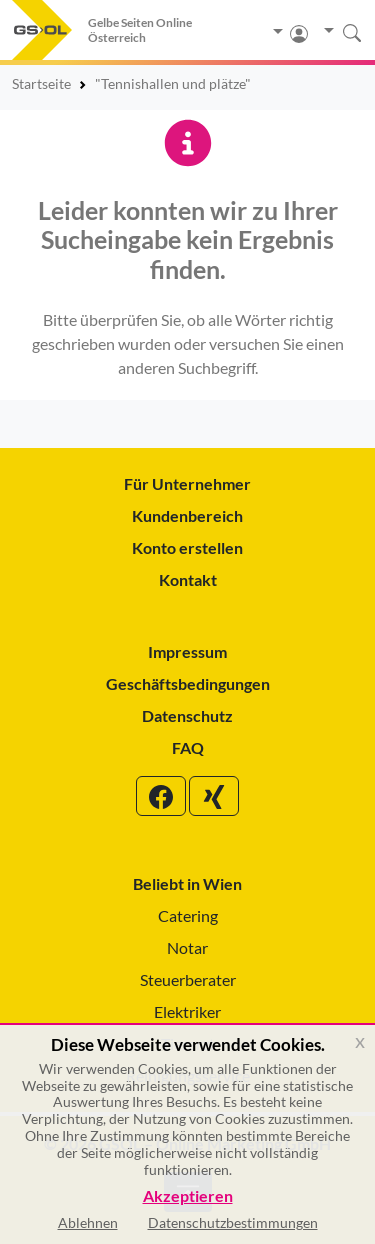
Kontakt (188, 579)
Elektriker (187, 1011)
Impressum (187, 651)
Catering (188, 915)
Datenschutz (187, 715)
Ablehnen (88, 1222)
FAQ (188, 747)
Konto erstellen (187, 547)
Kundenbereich (187, 515)
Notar (187, 947)
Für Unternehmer (187, 483)
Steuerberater (188, 979)
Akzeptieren (188, 1196)
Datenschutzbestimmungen (233, 1222)
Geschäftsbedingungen (188, 683)
